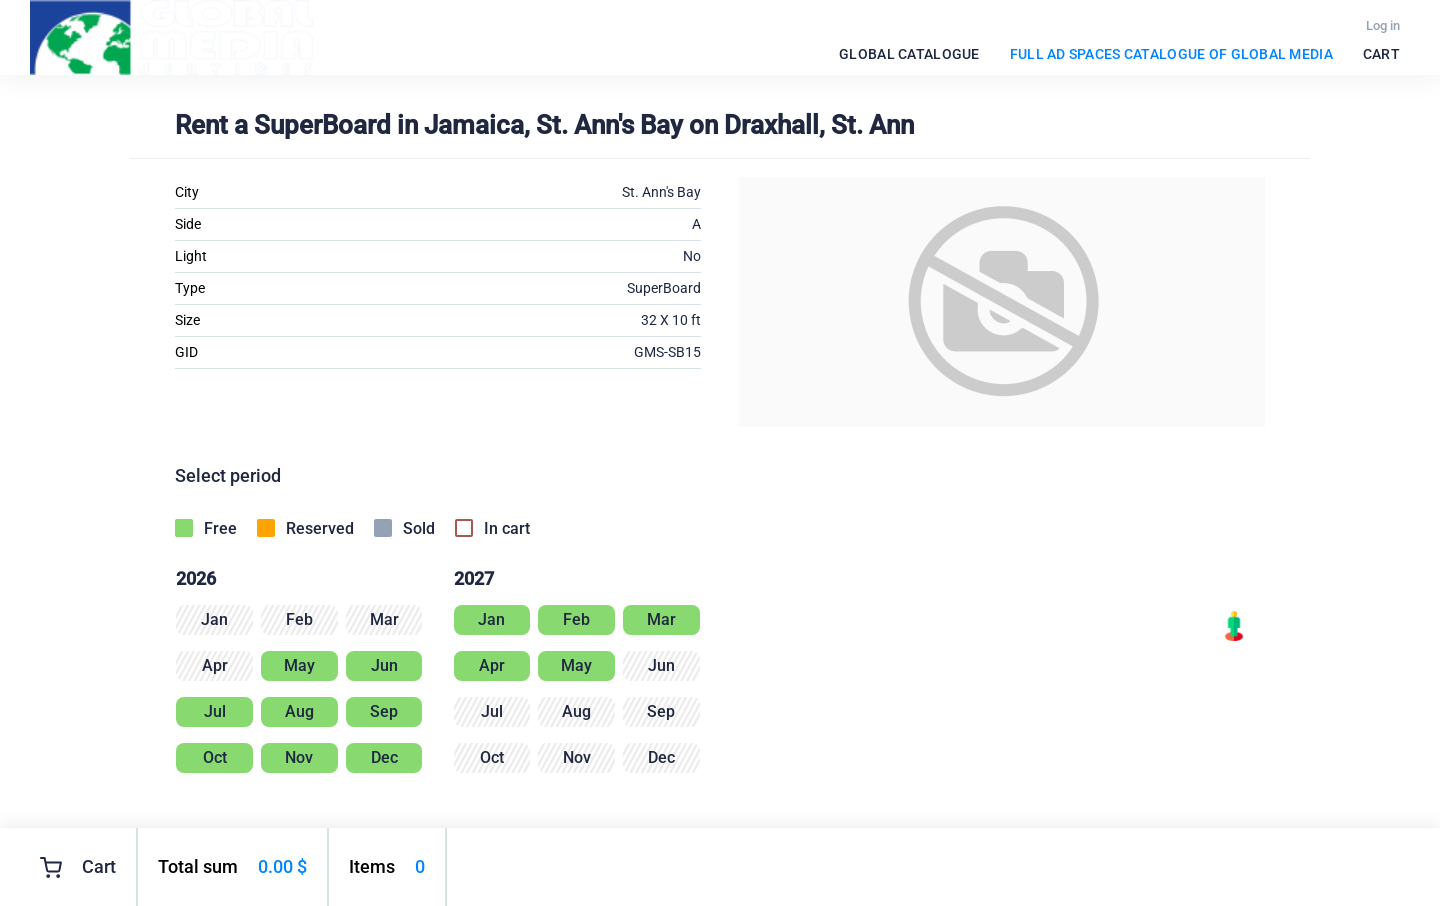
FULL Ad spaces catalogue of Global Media (1171, 54)
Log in (1383, 25)
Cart (1381, 54)
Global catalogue (909, 54)
